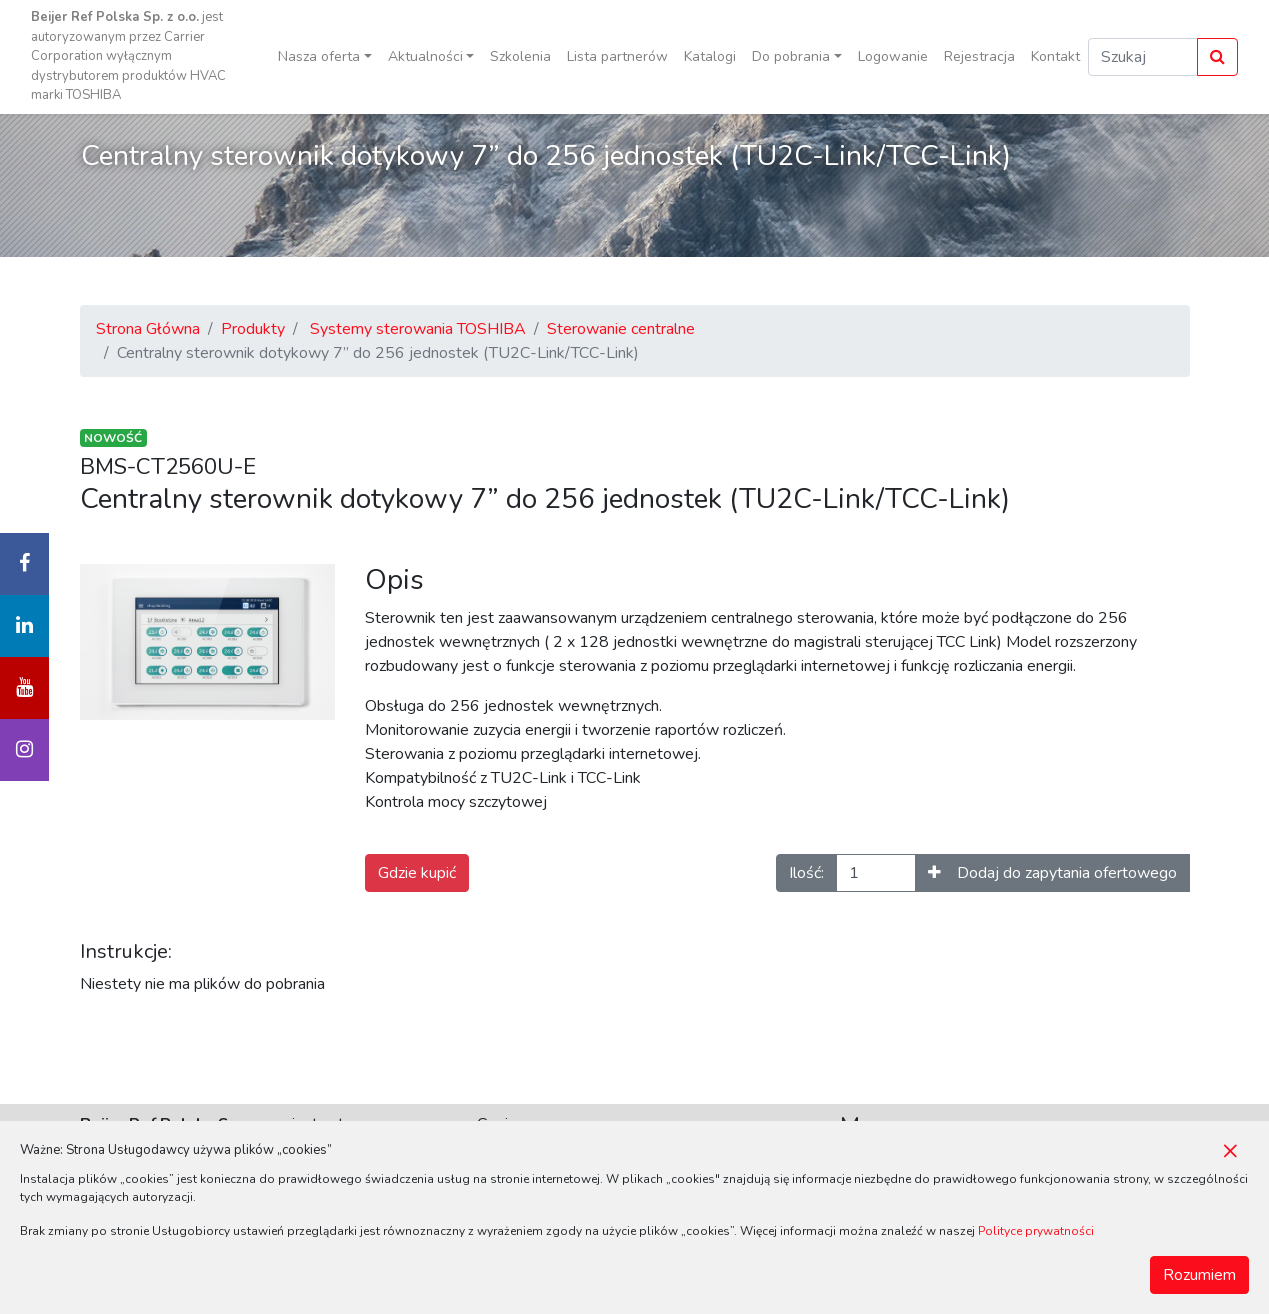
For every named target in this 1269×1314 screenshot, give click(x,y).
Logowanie (893, 56)
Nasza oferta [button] (319, 56)
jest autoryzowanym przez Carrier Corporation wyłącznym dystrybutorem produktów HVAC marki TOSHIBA (128, 56)
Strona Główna (148, 329)
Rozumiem (1199, 1275)
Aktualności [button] (425, 56)
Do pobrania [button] (791, 56)
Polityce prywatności (1036, 1231)
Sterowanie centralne (621, 329)
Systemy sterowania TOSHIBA (418, 329)
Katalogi (710, 56)
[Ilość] (876, 873)
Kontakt (1055, 56)
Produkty (253, 329)
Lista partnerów (617, 56)
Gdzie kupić (417, 873)
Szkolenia (520, 56)
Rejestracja (979, 56)
